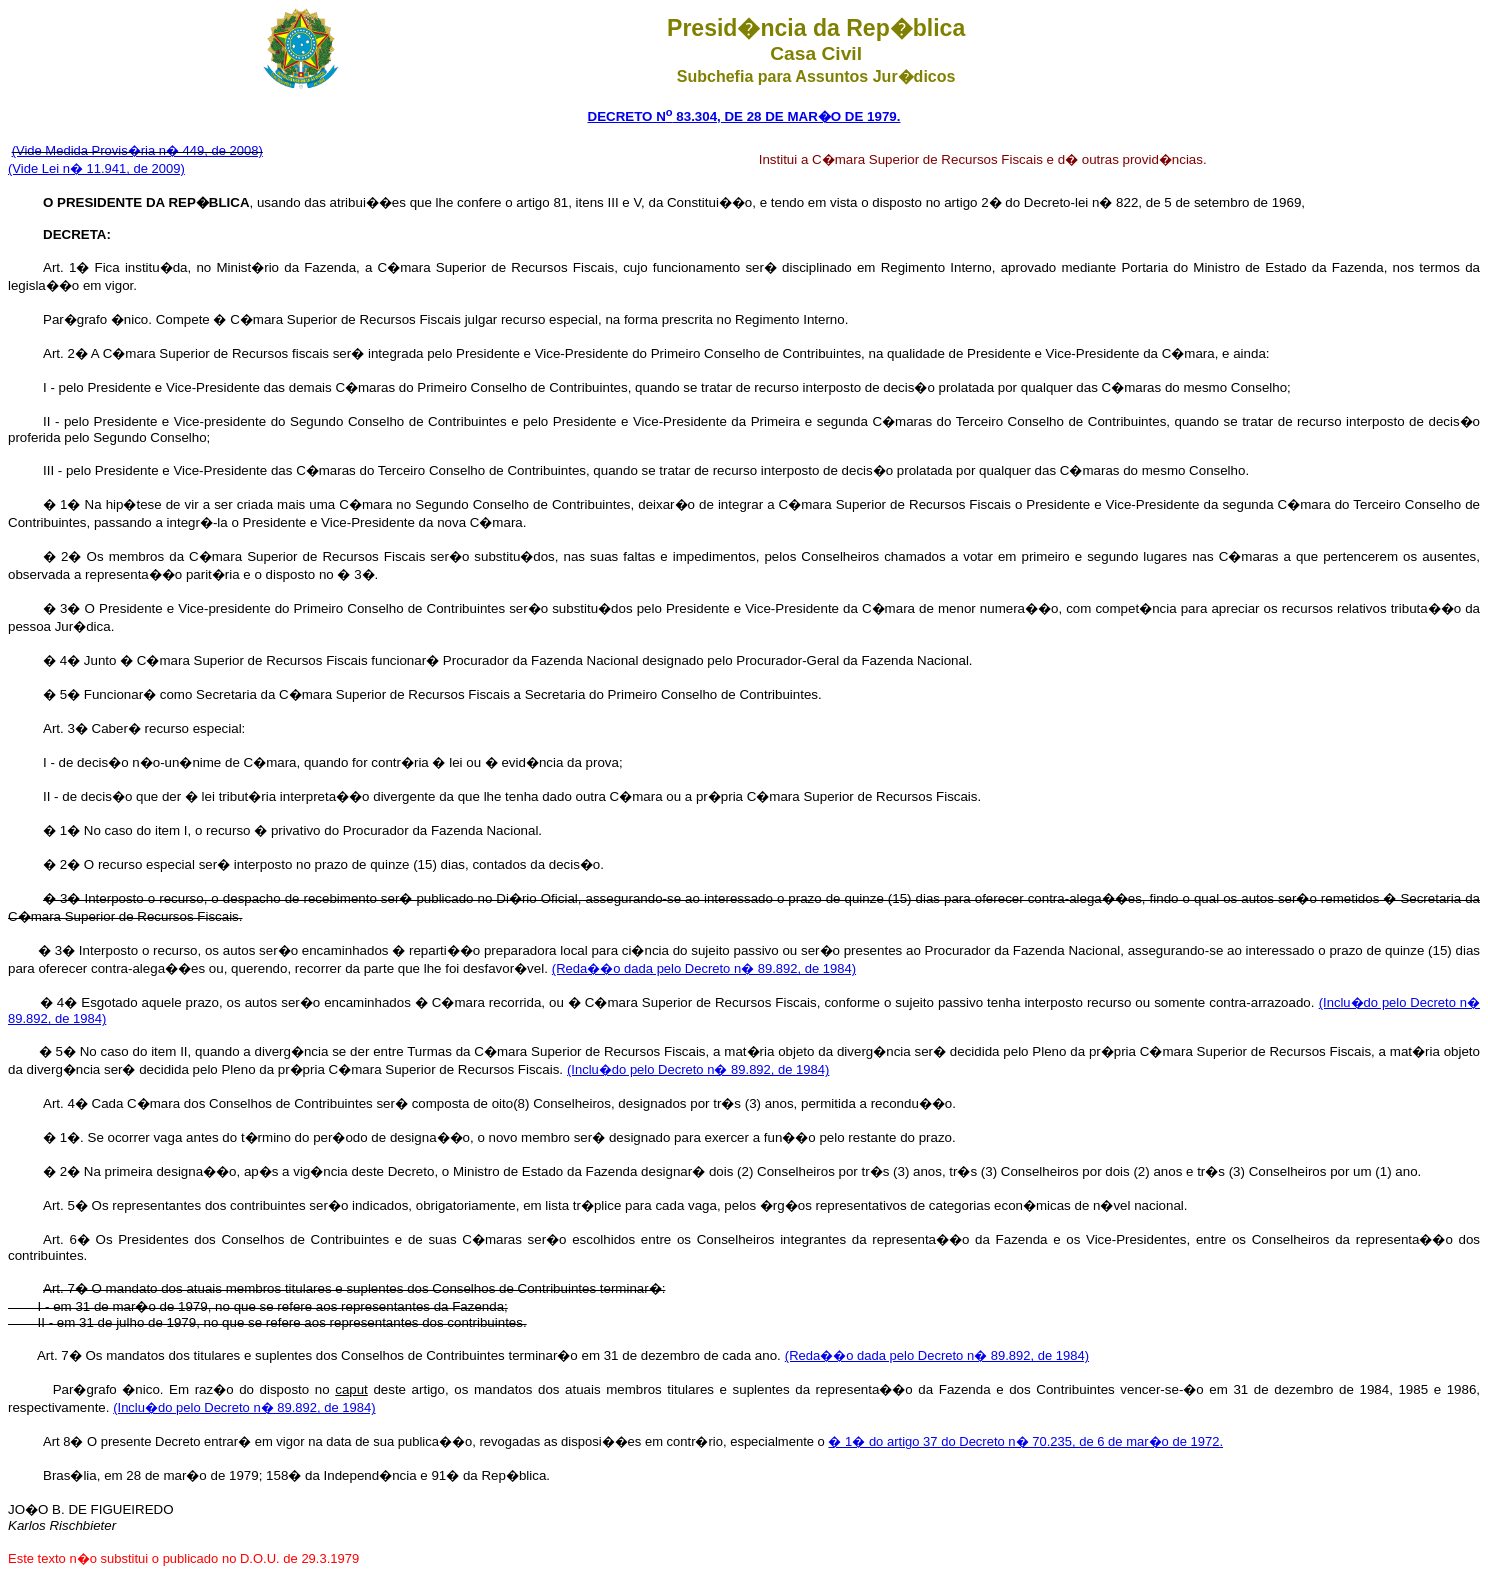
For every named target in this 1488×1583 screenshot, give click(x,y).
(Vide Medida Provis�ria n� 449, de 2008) (137, 150)
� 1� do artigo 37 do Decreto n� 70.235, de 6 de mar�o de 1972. (1025, 1441)
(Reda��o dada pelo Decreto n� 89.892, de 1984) (704, 968)
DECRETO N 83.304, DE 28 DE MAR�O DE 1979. (744, 116)
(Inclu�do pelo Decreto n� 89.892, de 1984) (698, 1069)
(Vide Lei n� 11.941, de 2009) (96, 168)
